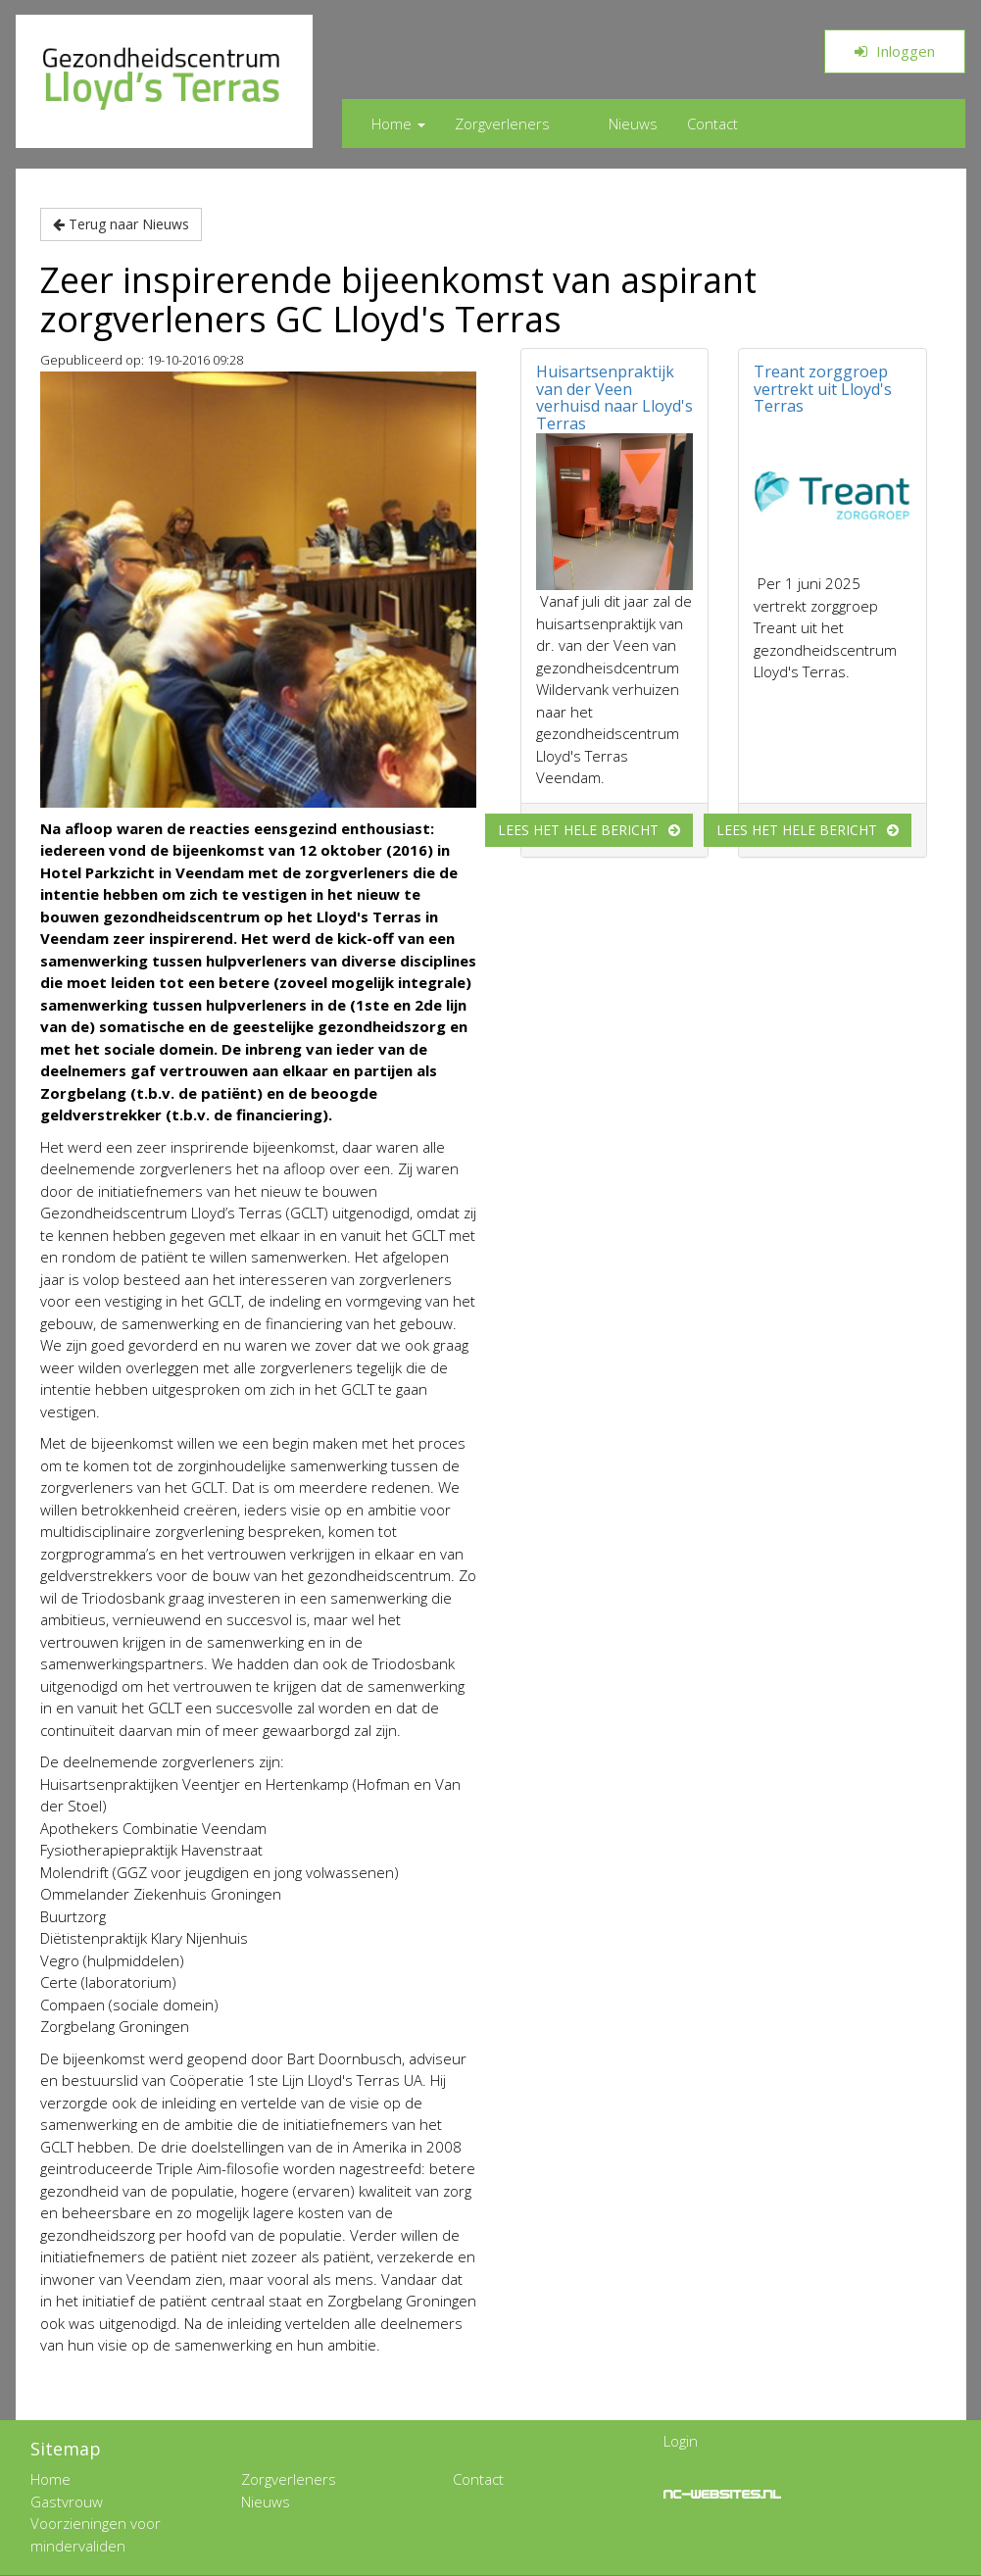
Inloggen (895, 51)
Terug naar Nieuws (121, 224)
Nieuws (633, 123)
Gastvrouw (66, 2501)
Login (680, 2441)
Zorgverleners (502, 123)
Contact (712, 123)
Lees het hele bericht (578, 829)
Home (398, 123)
